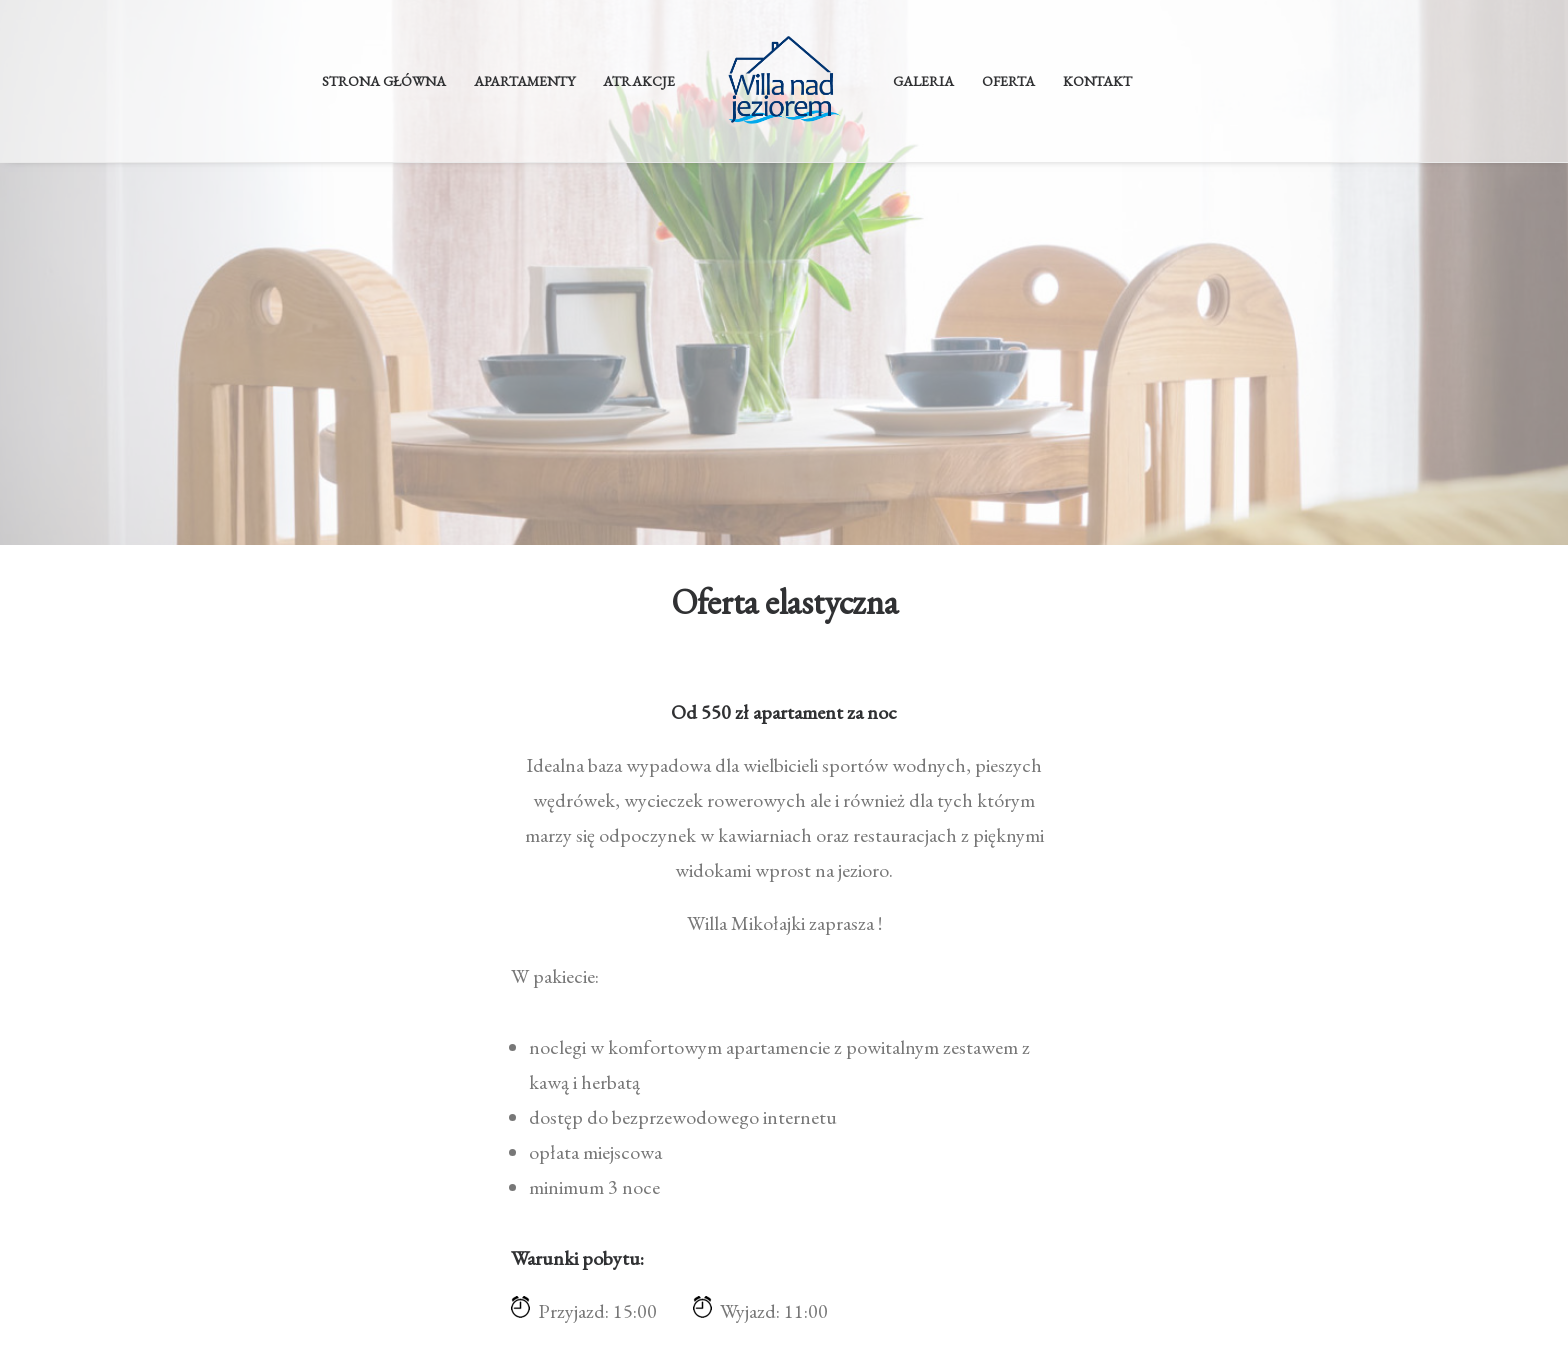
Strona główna (384, 81)
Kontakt (1097, 81)
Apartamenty (524, 81)
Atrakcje (639, 81)
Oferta (1008, 81)
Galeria (923, 81)
